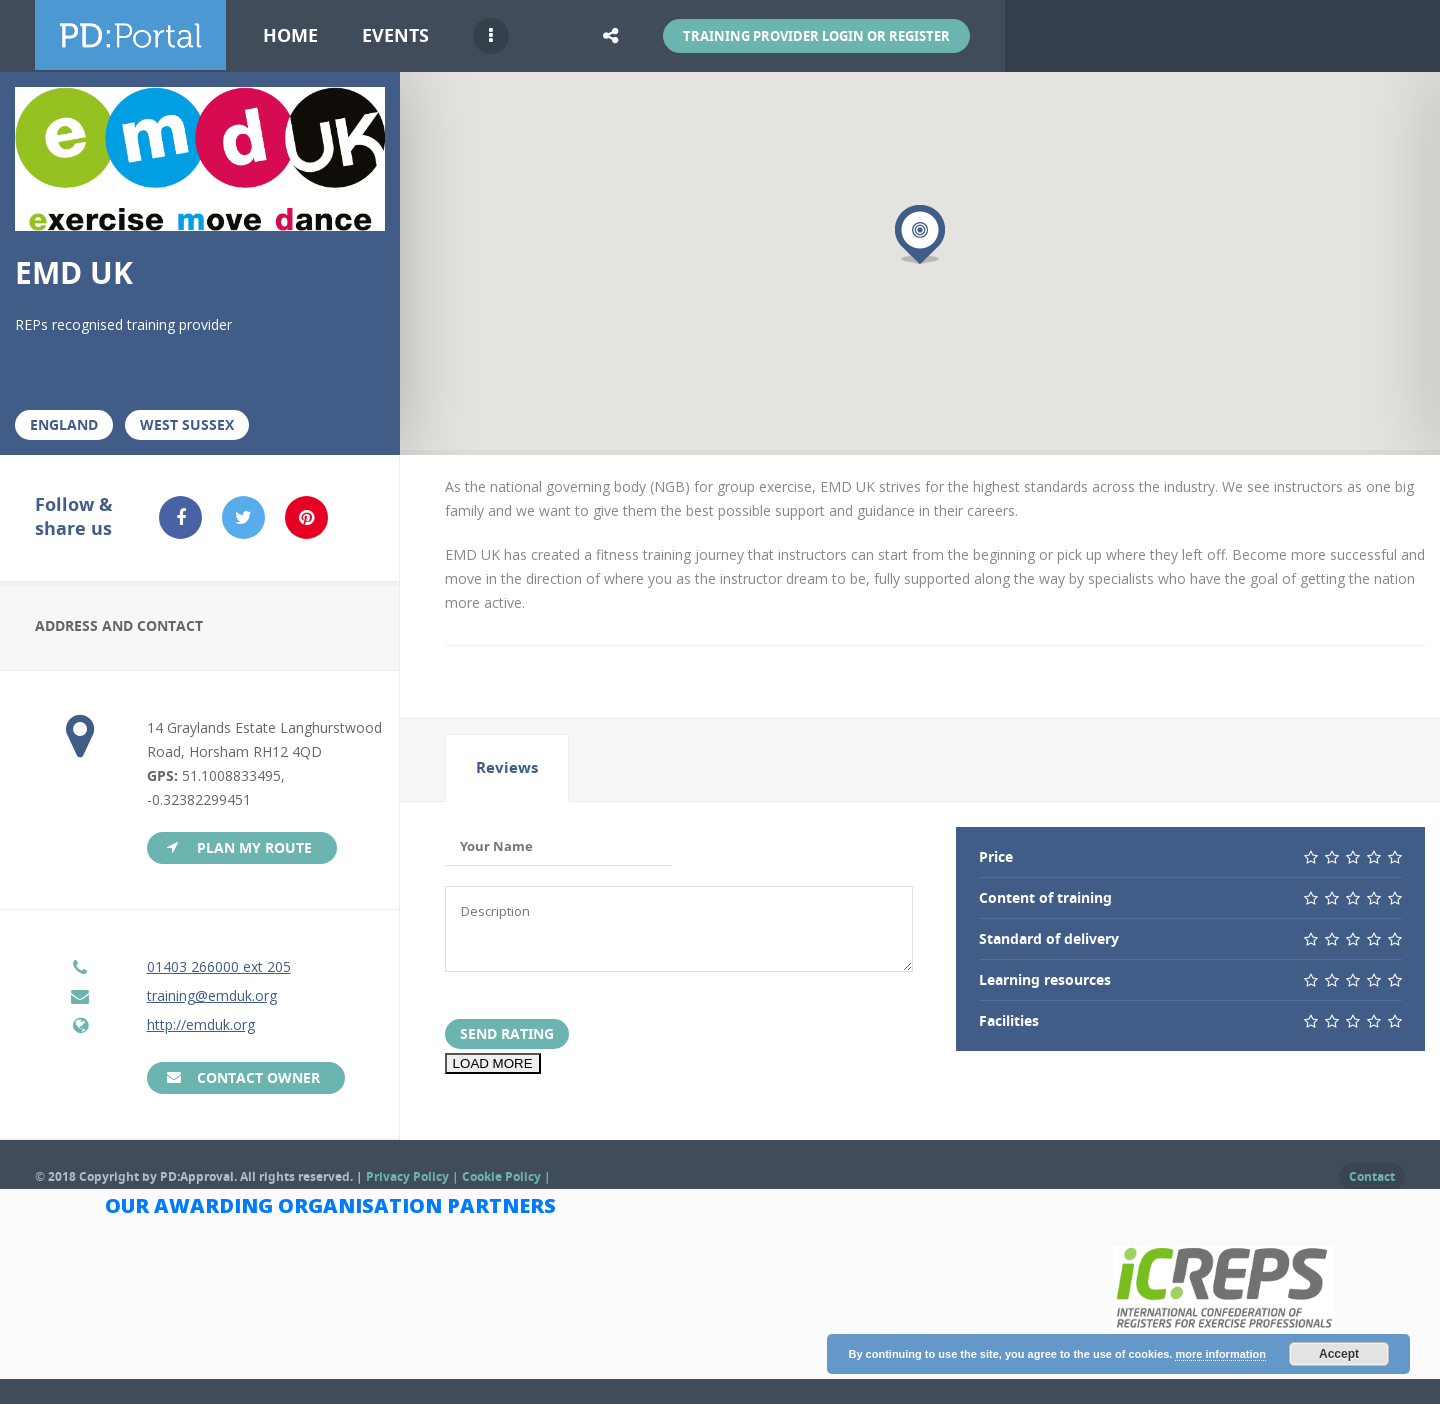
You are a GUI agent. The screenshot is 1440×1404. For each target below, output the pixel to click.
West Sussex (187, 424)
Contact (1372, 1176)
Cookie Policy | (506, 1176)
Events (395, 35)
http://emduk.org (201, 1024)
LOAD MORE (493, 1068)
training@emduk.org (212, 995)
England (64, 424)
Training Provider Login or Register (816, 36)
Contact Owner (258, 1077)
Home (290, 35)
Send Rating (507, 1038)
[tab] (507, 768)
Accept (1339, 1354)
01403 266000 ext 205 (219, 966)
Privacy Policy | (414, 1176)
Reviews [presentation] (507, 767)
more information (1220, 1354)
